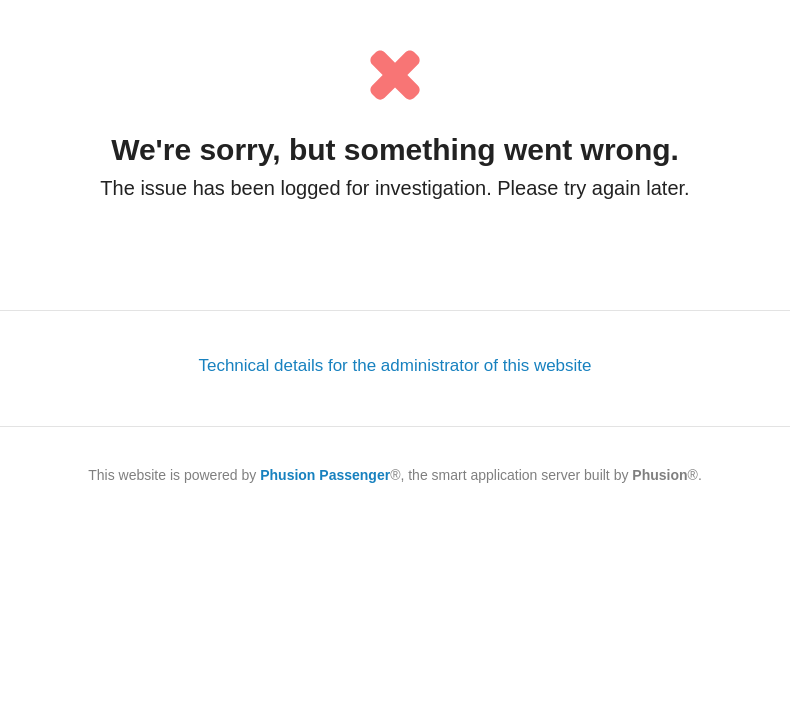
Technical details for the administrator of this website (394, 365)
